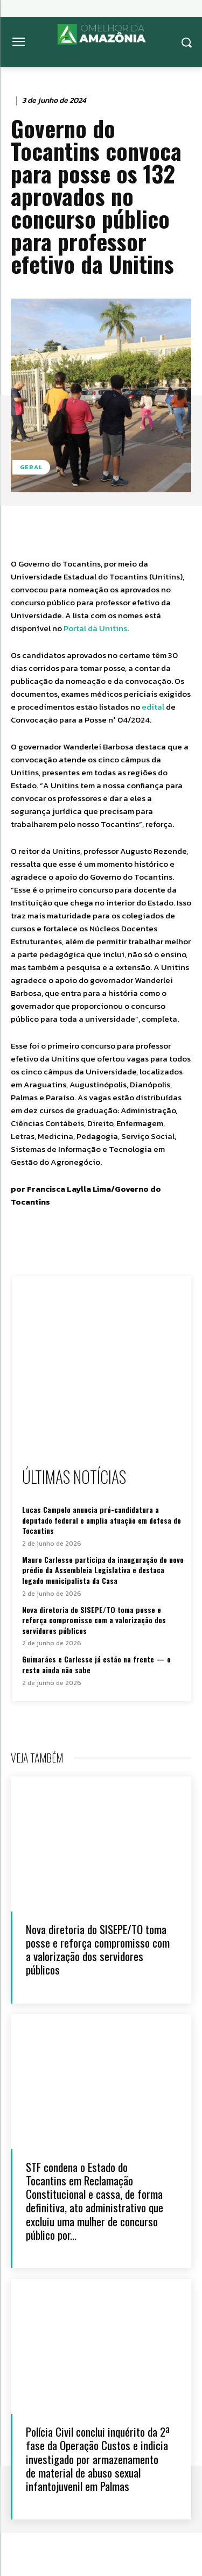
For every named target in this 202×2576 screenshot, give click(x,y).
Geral (31, 467)
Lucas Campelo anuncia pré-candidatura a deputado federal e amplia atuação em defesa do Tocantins (101, 1520)
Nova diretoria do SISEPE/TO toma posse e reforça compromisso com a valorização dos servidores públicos (94, 1620)
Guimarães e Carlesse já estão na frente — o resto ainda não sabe (96, 1664)
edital (153, 706)
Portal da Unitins (95, 628)
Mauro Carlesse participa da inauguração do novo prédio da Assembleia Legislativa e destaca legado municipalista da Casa (103, 1570)
